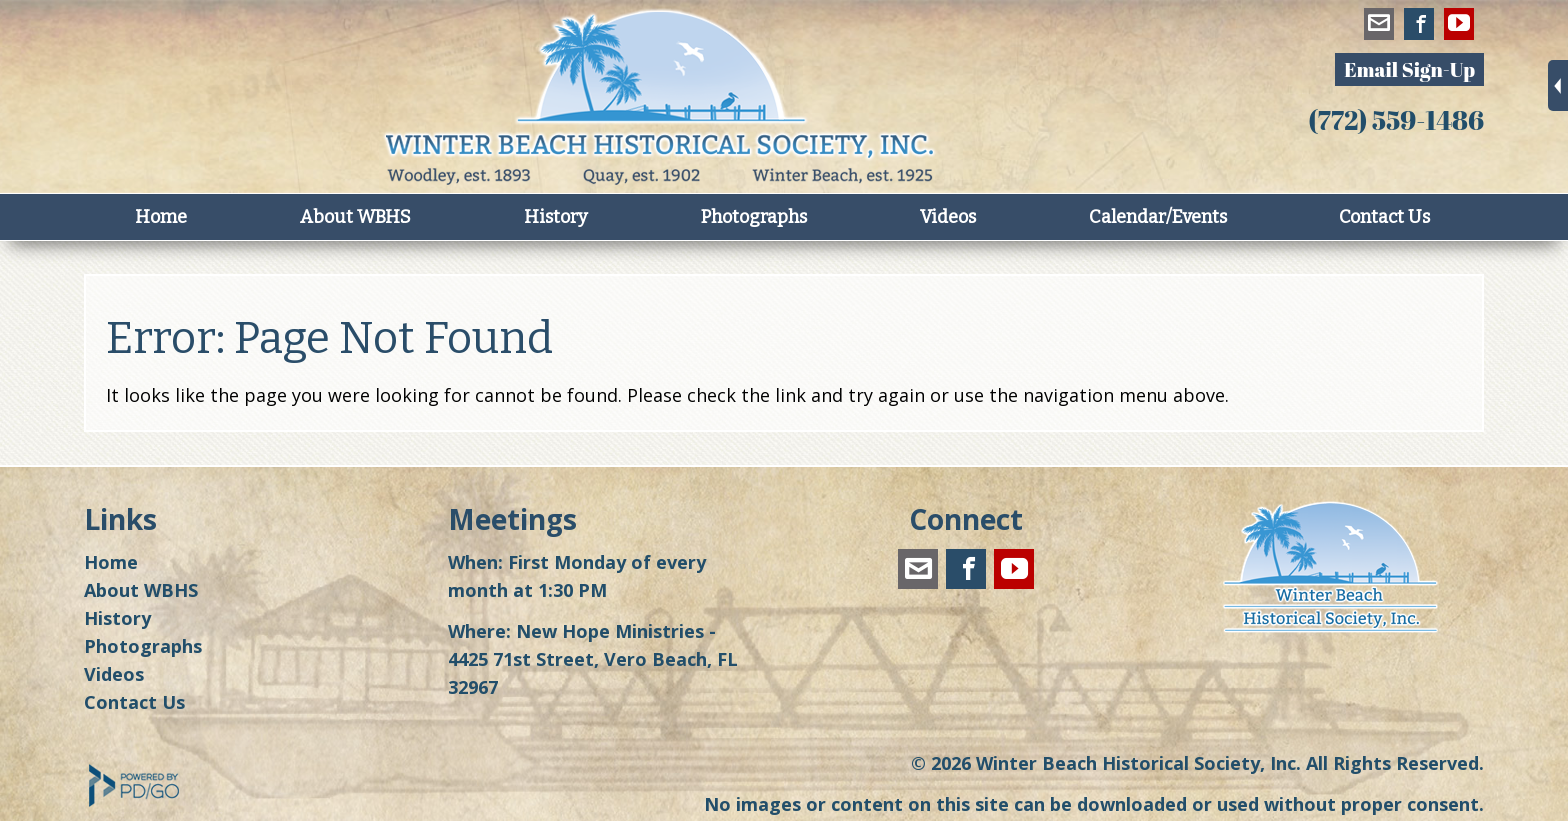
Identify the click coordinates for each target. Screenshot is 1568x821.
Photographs (754, 217)
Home (161, 217)
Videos (948, 217)
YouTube (1459, 27)
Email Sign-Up (1409, 69)
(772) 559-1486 (1396, 120)
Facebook (1419, 27)
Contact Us (1384, 217)
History (556, 217)
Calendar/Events (1158, 217)
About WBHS (355, 217)
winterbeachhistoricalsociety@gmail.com (1379, 27)
